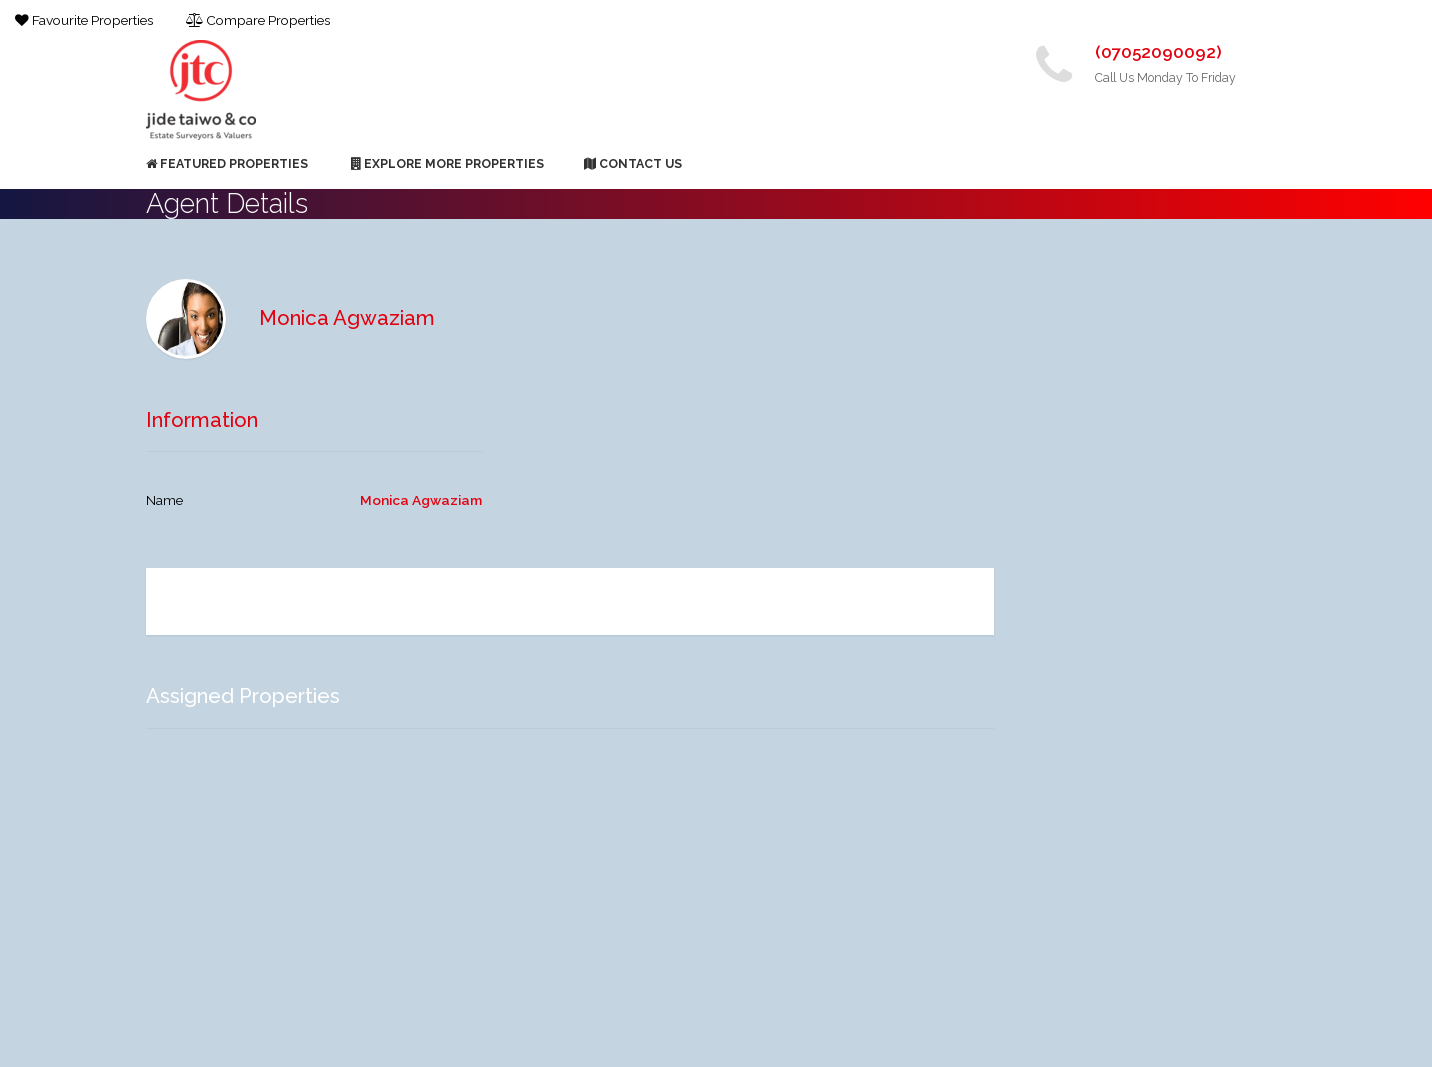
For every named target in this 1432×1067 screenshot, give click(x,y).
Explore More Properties (447, 163)
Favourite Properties (84, 20)
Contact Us (633, 163)
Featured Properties (227, 163)
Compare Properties (258, 20)
